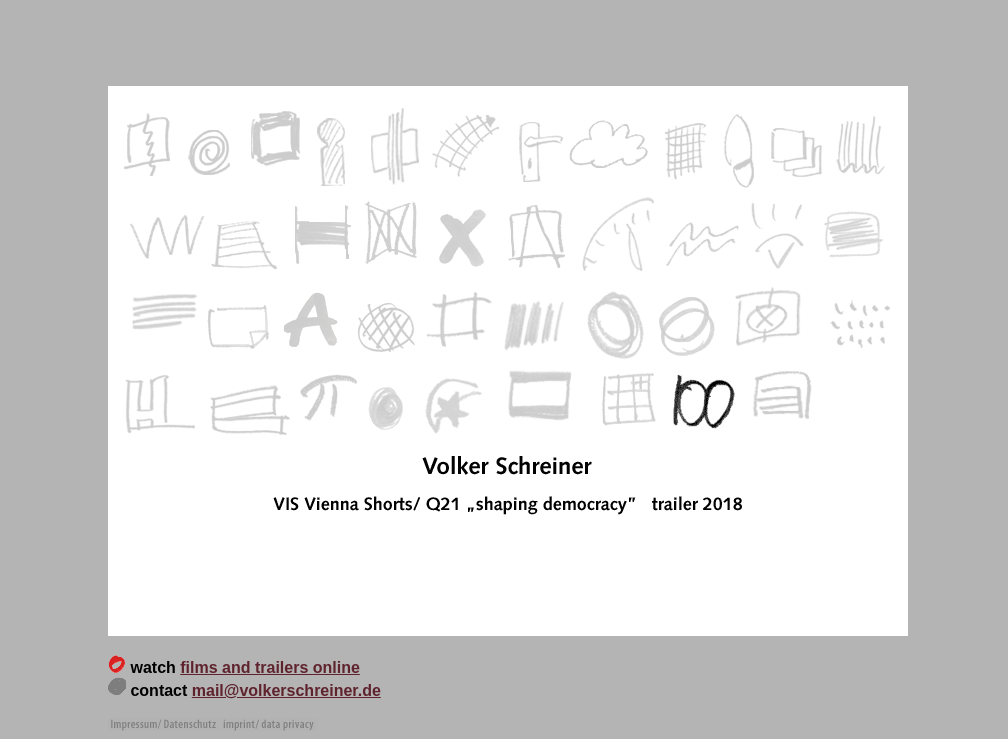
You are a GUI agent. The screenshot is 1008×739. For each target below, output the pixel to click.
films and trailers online (270, 667)
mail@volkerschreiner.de (286, 690)
